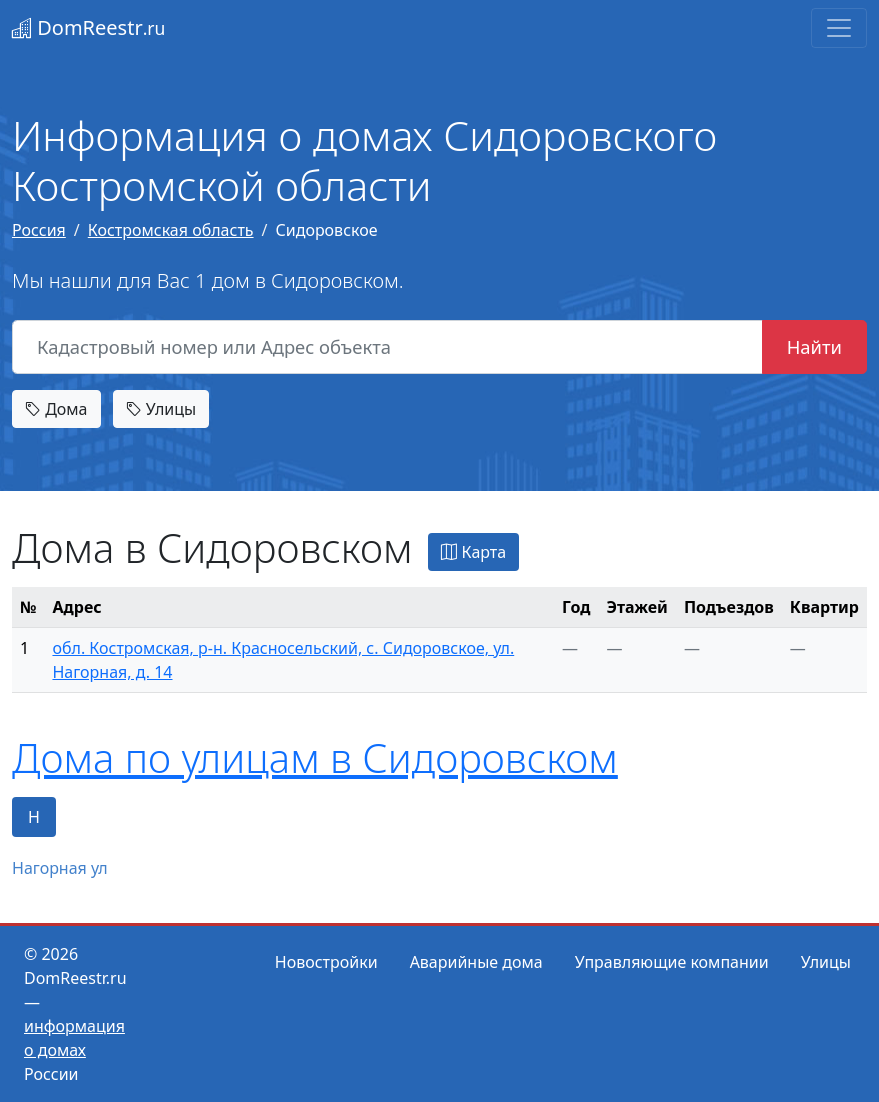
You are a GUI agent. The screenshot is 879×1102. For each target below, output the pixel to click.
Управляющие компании (672, 962)
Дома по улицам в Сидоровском (315, 757)
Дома (56, 409)
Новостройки (326, 962)
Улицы (161, 409)
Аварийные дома (476, 962)
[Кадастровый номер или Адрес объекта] (387, 347)
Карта (473, 552)
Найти (814, 346)
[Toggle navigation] (839, 28)
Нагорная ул (60, 868)
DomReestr (88, 27)
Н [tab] (34, 817)
